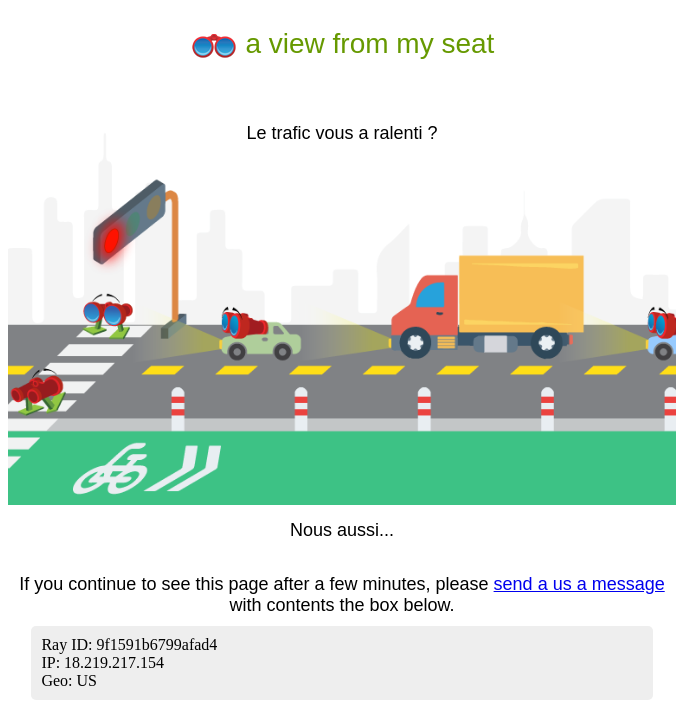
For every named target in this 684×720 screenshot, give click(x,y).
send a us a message (579, 584)
